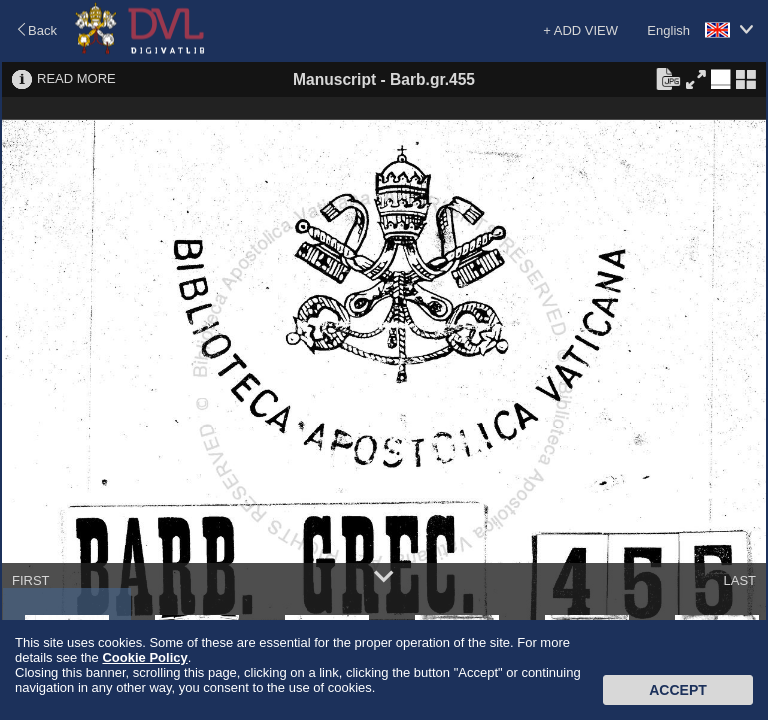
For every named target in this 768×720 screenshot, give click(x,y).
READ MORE (76, 78)
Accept (678, 690)
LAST (739, 580)
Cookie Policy (144, 657)
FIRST (31, 580)
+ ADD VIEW (580, 30)
